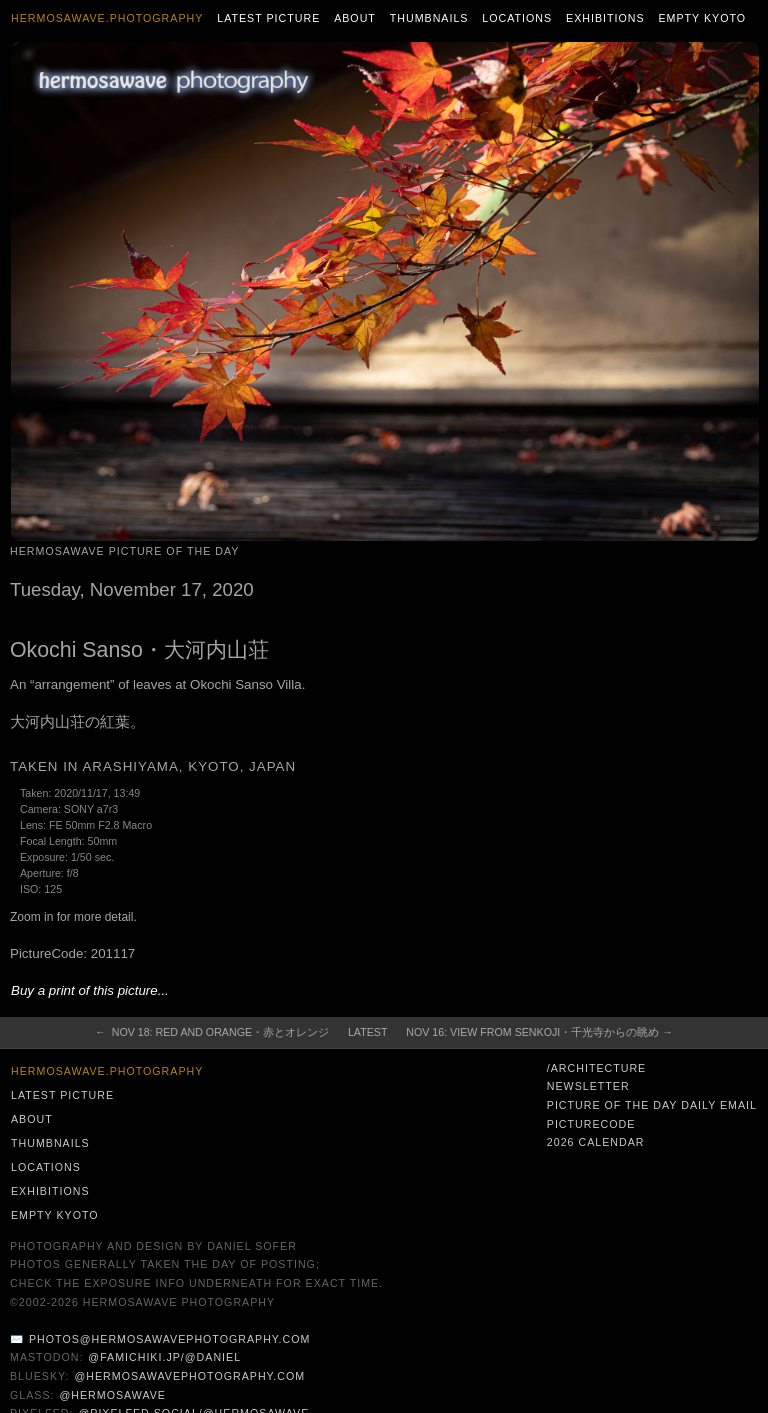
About (355, 18)
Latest (367, 1032)
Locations (517, 18)
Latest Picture (268, 18)
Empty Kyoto (702, 18)
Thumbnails (429, 18)
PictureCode (591, 1124)
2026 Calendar (596, 1142)
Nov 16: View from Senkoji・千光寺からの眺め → (539, 1032)
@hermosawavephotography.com (190, 1376)
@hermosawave (112, 1395)
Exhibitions (605, 18)
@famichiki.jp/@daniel (164, 1357)
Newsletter (588, 1086)
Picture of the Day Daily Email (652, 1105)
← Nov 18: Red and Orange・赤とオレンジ (212, 1032)
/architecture (596, 1068)
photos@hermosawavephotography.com (169, 1339)
